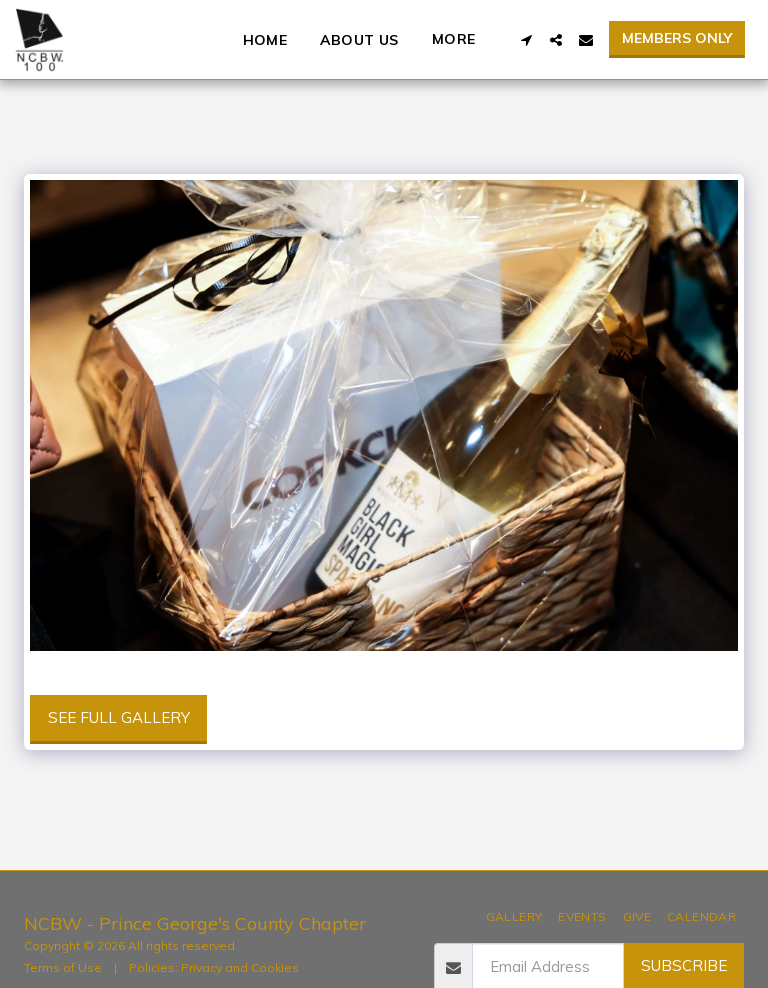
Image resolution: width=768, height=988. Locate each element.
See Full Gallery (119, 717)
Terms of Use (63, 967)
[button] (526, 40)
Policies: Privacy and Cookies (214, 967)
